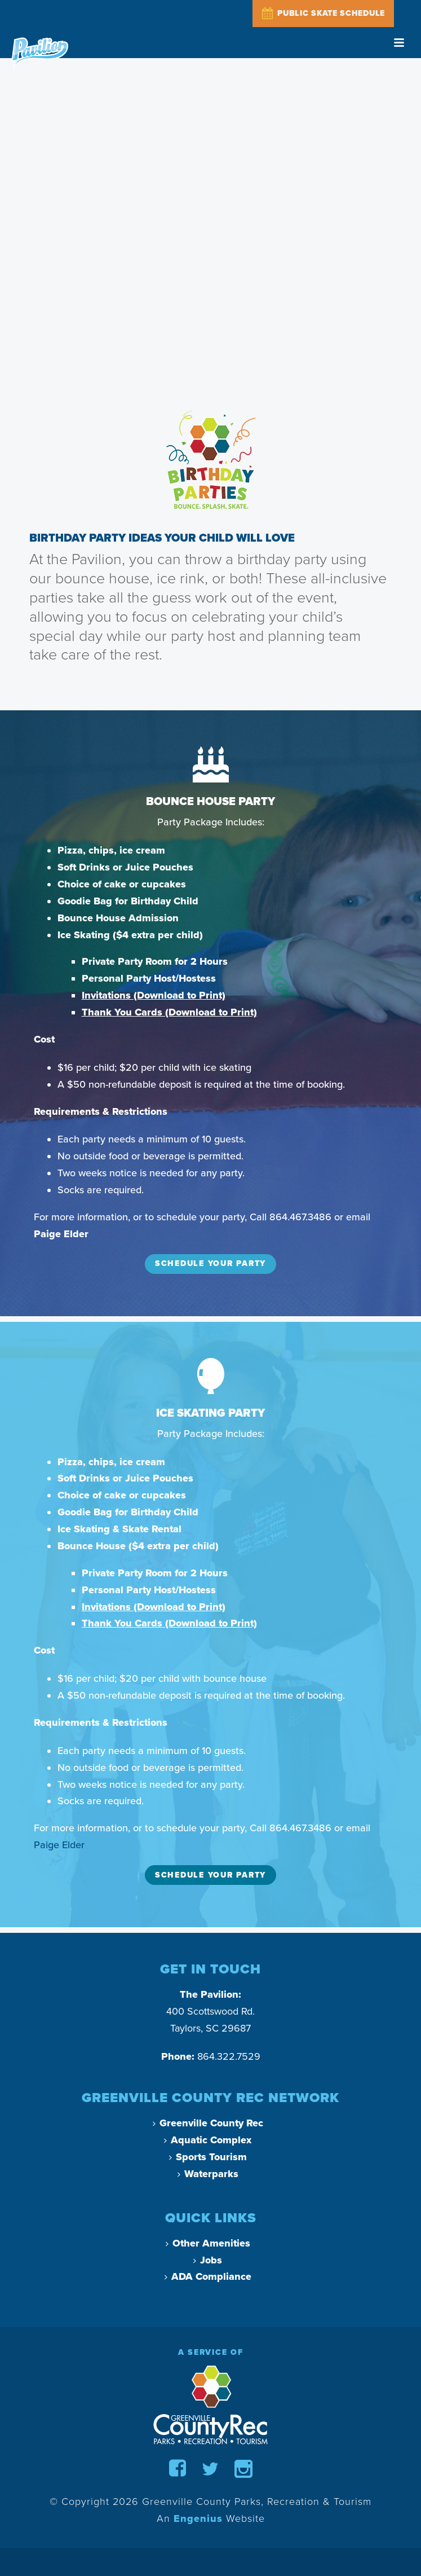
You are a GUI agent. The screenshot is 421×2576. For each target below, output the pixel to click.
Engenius (198, 2518)
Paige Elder (59, 1845)
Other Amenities (208, 2243)
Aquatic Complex (207, 2140)
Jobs (207, 2260)
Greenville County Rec (208, 2123)
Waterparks (208, 2174)
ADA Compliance (208, 2276)
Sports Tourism (208, 2157)
